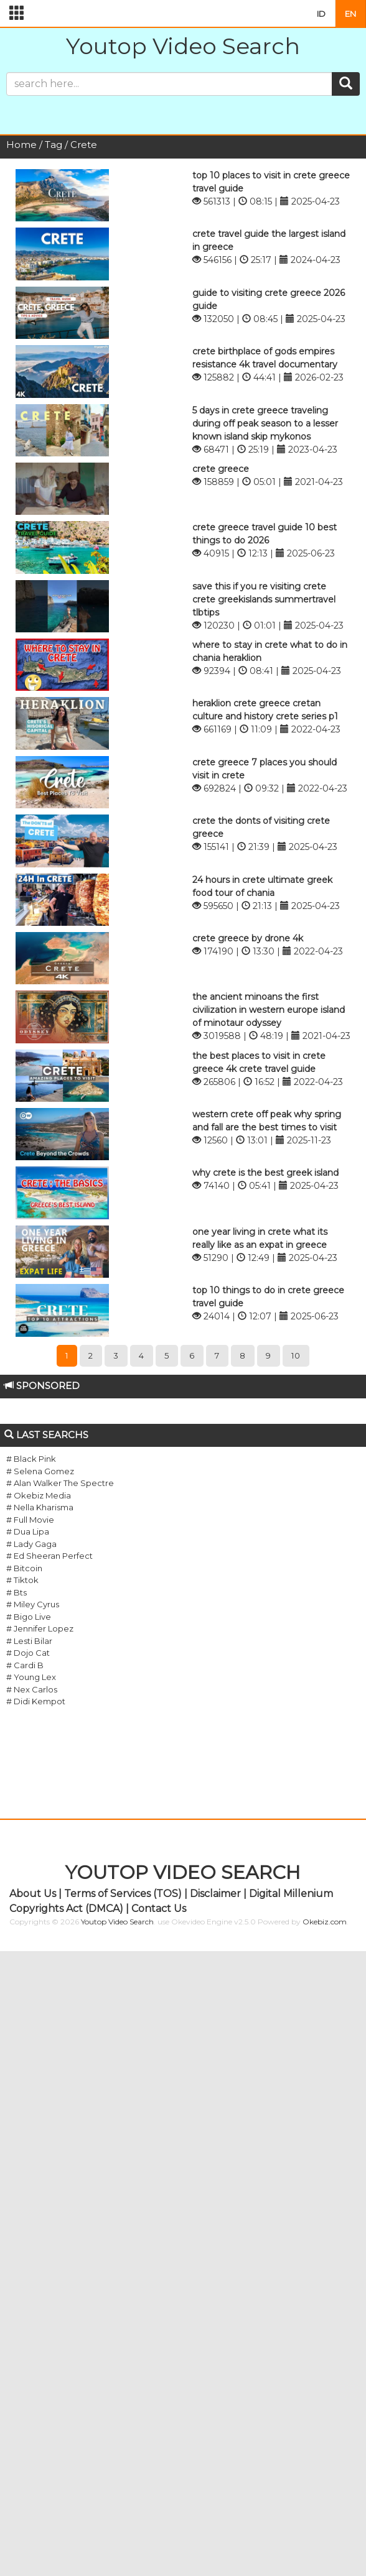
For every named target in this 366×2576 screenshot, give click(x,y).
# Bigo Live (28, 1617)
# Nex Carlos (31, 1689)
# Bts (16, 1592)
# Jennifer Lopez (39, 1628)
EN (350, 14)
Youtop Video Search (183, 46)
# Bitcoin (24, 1568)
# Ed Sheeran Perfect (49, 1556)
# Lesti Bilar (29, 1641)
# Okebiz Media (38, 1495)
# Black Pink (31, 1459)
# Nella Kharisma (39, 1507)
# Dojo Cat (28, 1653)
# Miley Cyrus (32, 1604)
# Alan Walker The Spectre (60, 1483)
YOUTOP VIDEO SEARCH (183, 1872)
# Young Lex (31, 1677)
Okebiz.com (325, 1921)
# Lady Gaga (31, 1544)
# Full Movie (30, 1520)
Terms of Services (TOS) (123, 1894)
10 (296, 1355)
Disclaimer (215, 1894)
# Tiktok (22, 1580)
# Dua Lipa (27, 1531)
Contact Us (158, 1908)
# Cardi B (25, 1665)
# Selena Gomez (40, 1471)
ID (321, 14)
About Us (32, 1894)
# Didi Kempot (35, 1701)
